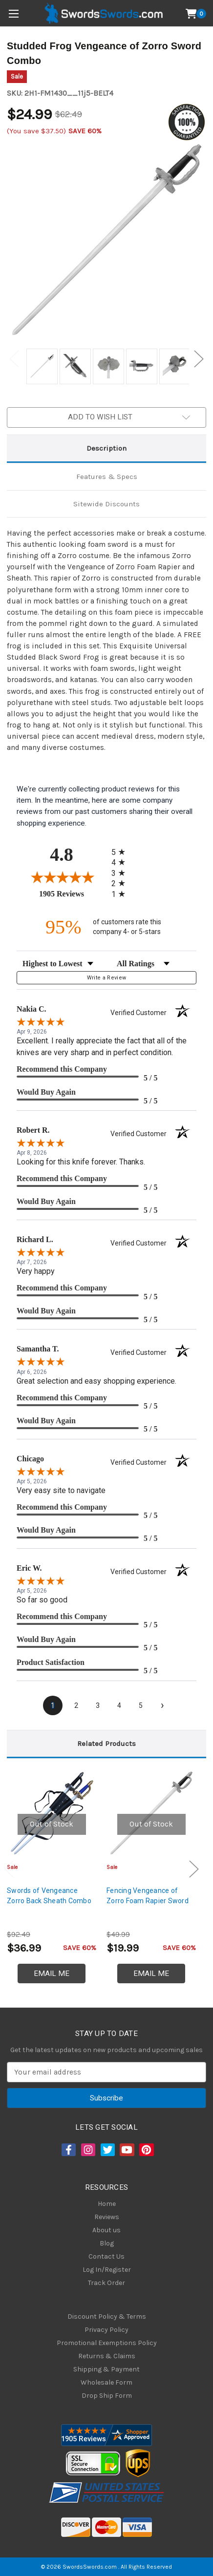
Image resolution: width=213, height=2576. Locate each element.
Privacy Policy (106, 2330)
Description (106, 448)
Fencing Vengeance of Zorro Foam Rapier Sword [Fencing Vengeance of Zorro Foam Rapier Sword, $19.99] (147, 1896)
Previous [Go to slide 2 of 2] (14, 359)
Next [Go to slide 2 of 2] (199, 359)
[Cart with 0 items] (196, 14)
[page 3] (98, 1705)
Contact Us (106, 2256)
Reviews (106, 2217)
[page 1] (53, 1705)
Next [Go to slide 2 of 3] (194, 1869)
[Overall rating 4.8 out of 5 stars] (61, 877)
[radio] (121, 852)
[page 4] (119, 1705)
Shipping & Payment (106, 2369)
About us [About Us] (106, 2230)
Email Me (51, 1973)
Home (107, 2204)
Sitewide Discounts (106, 503)
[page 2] (76, 1705)
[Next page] (162, 1705)
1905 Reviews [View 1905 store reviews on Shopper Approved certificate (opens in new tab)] (72, 893)
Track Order (106, 2283)
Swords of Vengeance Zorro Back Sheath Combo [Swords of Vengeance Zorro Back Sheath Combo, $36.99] (49, 1896)
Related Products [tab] (106, 1743)
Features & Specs (106, 476)
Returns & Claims (106, 2356)
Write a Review (107, 978)
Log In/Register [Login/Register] (107, 2269)
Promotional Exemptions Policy (107, 2343)
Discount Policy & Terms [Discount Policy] (106, 2316)
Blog (107, 2243)
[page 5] (141, 1705)
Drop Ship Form (107, 2395)
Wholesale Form (106, 2382)
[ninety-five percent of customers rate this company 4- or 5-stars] (106, 926)
